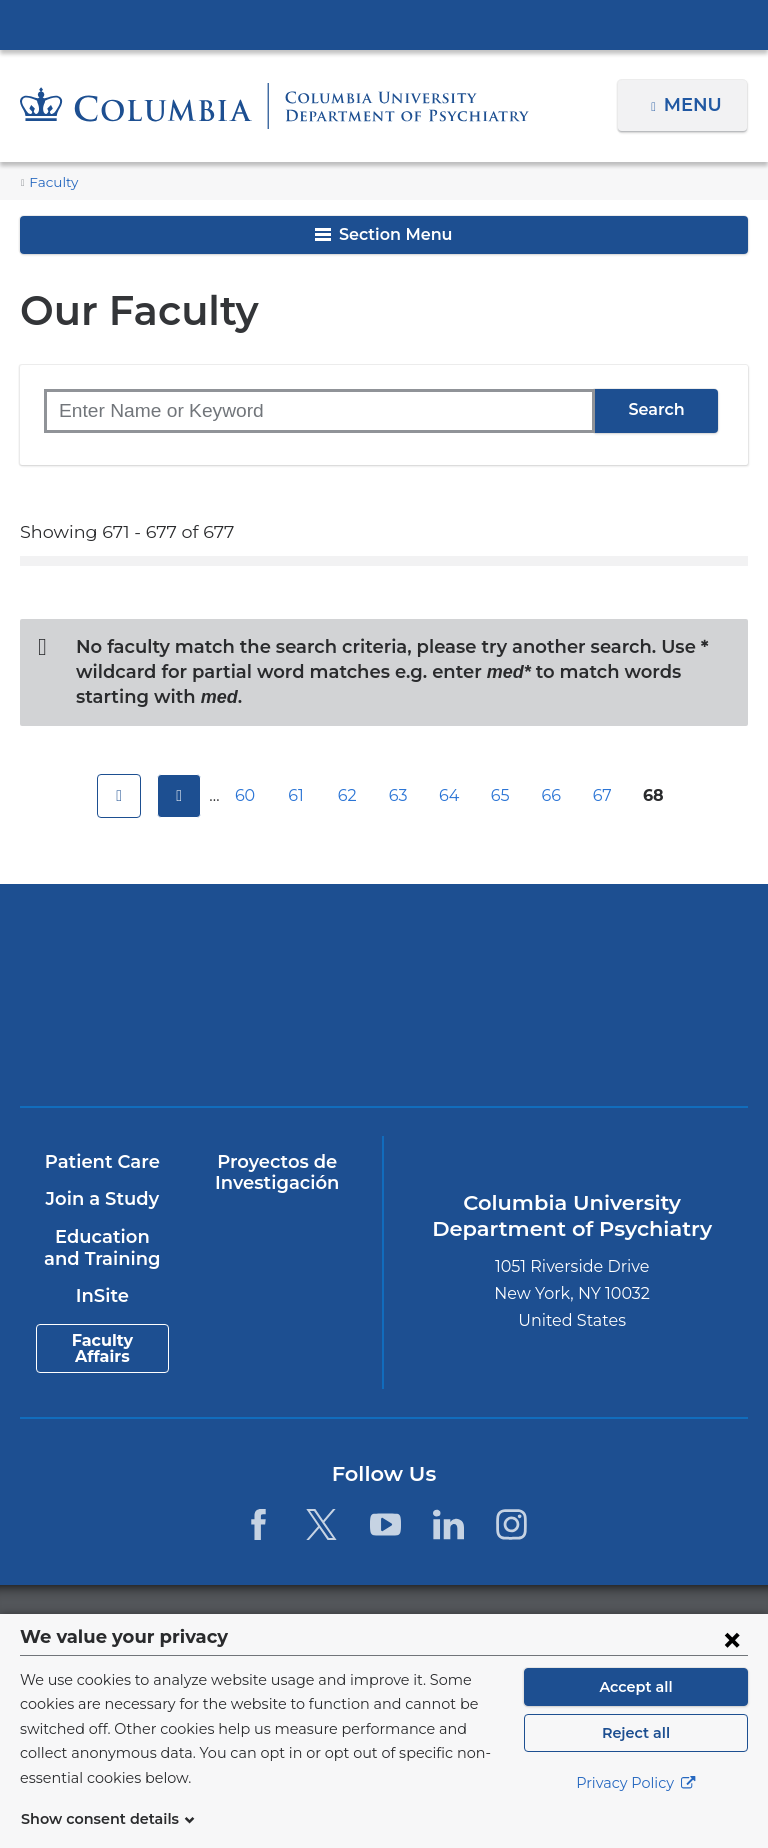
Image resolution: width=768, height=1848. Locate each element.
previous (176, 796)
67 (605, 795)
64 (452, 795)
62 (350, 795)
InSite (101, 1296)
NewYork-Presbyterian (565, 960)
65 (503, 795)
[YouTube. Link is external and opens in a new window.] (385, 1524)
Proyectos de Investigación (276, 1173)
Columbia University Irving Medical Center (384, 24)
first (116, 796)
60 (248, 795)
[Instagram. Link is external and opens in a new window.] (511, 1524)
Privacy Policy (636, 1808)
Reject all (635, 1757)
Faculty (51, 182)
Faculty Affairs (102, 1348)
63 (401, 795)
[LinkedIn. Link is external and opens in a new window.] (448, 1524)
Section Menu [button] (383, 234)
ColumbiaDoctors (565, 1032)
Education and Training (102, 1248)
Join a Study (101, 1199)
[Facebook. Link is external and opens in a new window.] (258, 1524)
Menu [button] (695, 105)
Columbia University (424, 1624)
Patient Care (101, 1162)
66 (554, 795)
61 (299, 795)
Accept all (636, 1711)
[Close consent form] (732, 1663)
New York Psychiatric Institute (203, 1039)
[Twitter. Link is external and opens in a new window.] (321, 1524)
